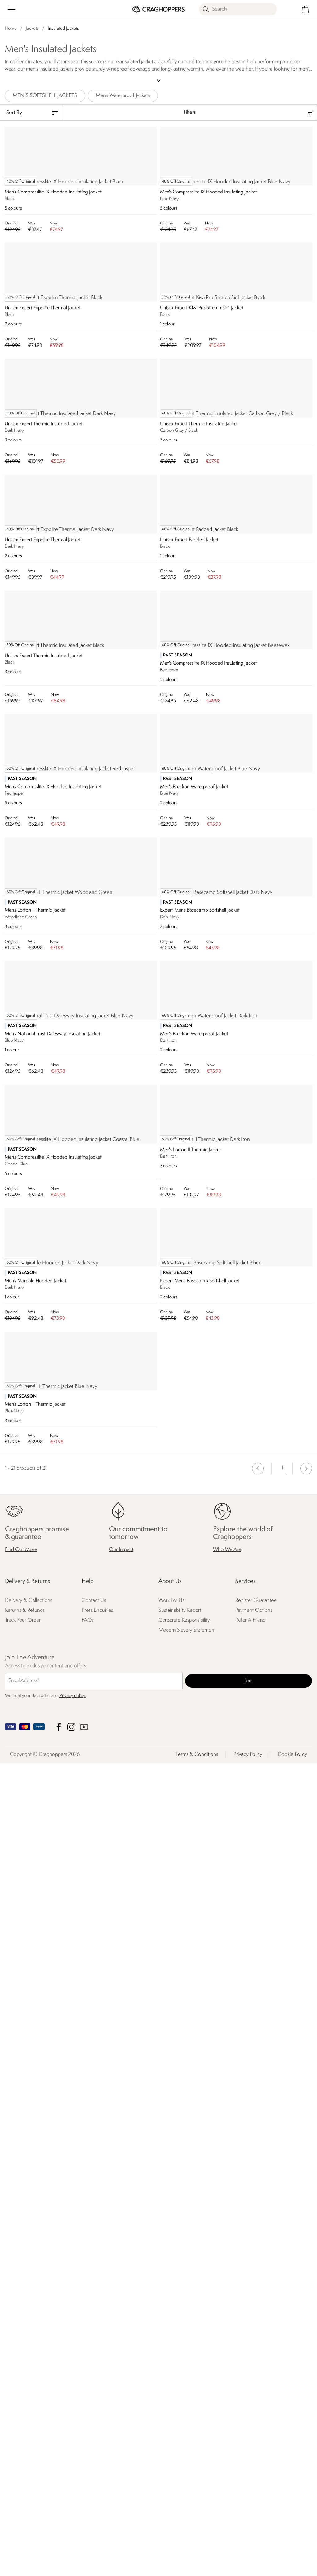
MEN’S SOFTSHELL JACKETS (45, 94)
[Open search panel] (238, 9)
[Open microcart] (305, 9)
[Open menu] (11, 9)
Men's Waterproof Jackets (123, 94)
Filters (190, 111)
